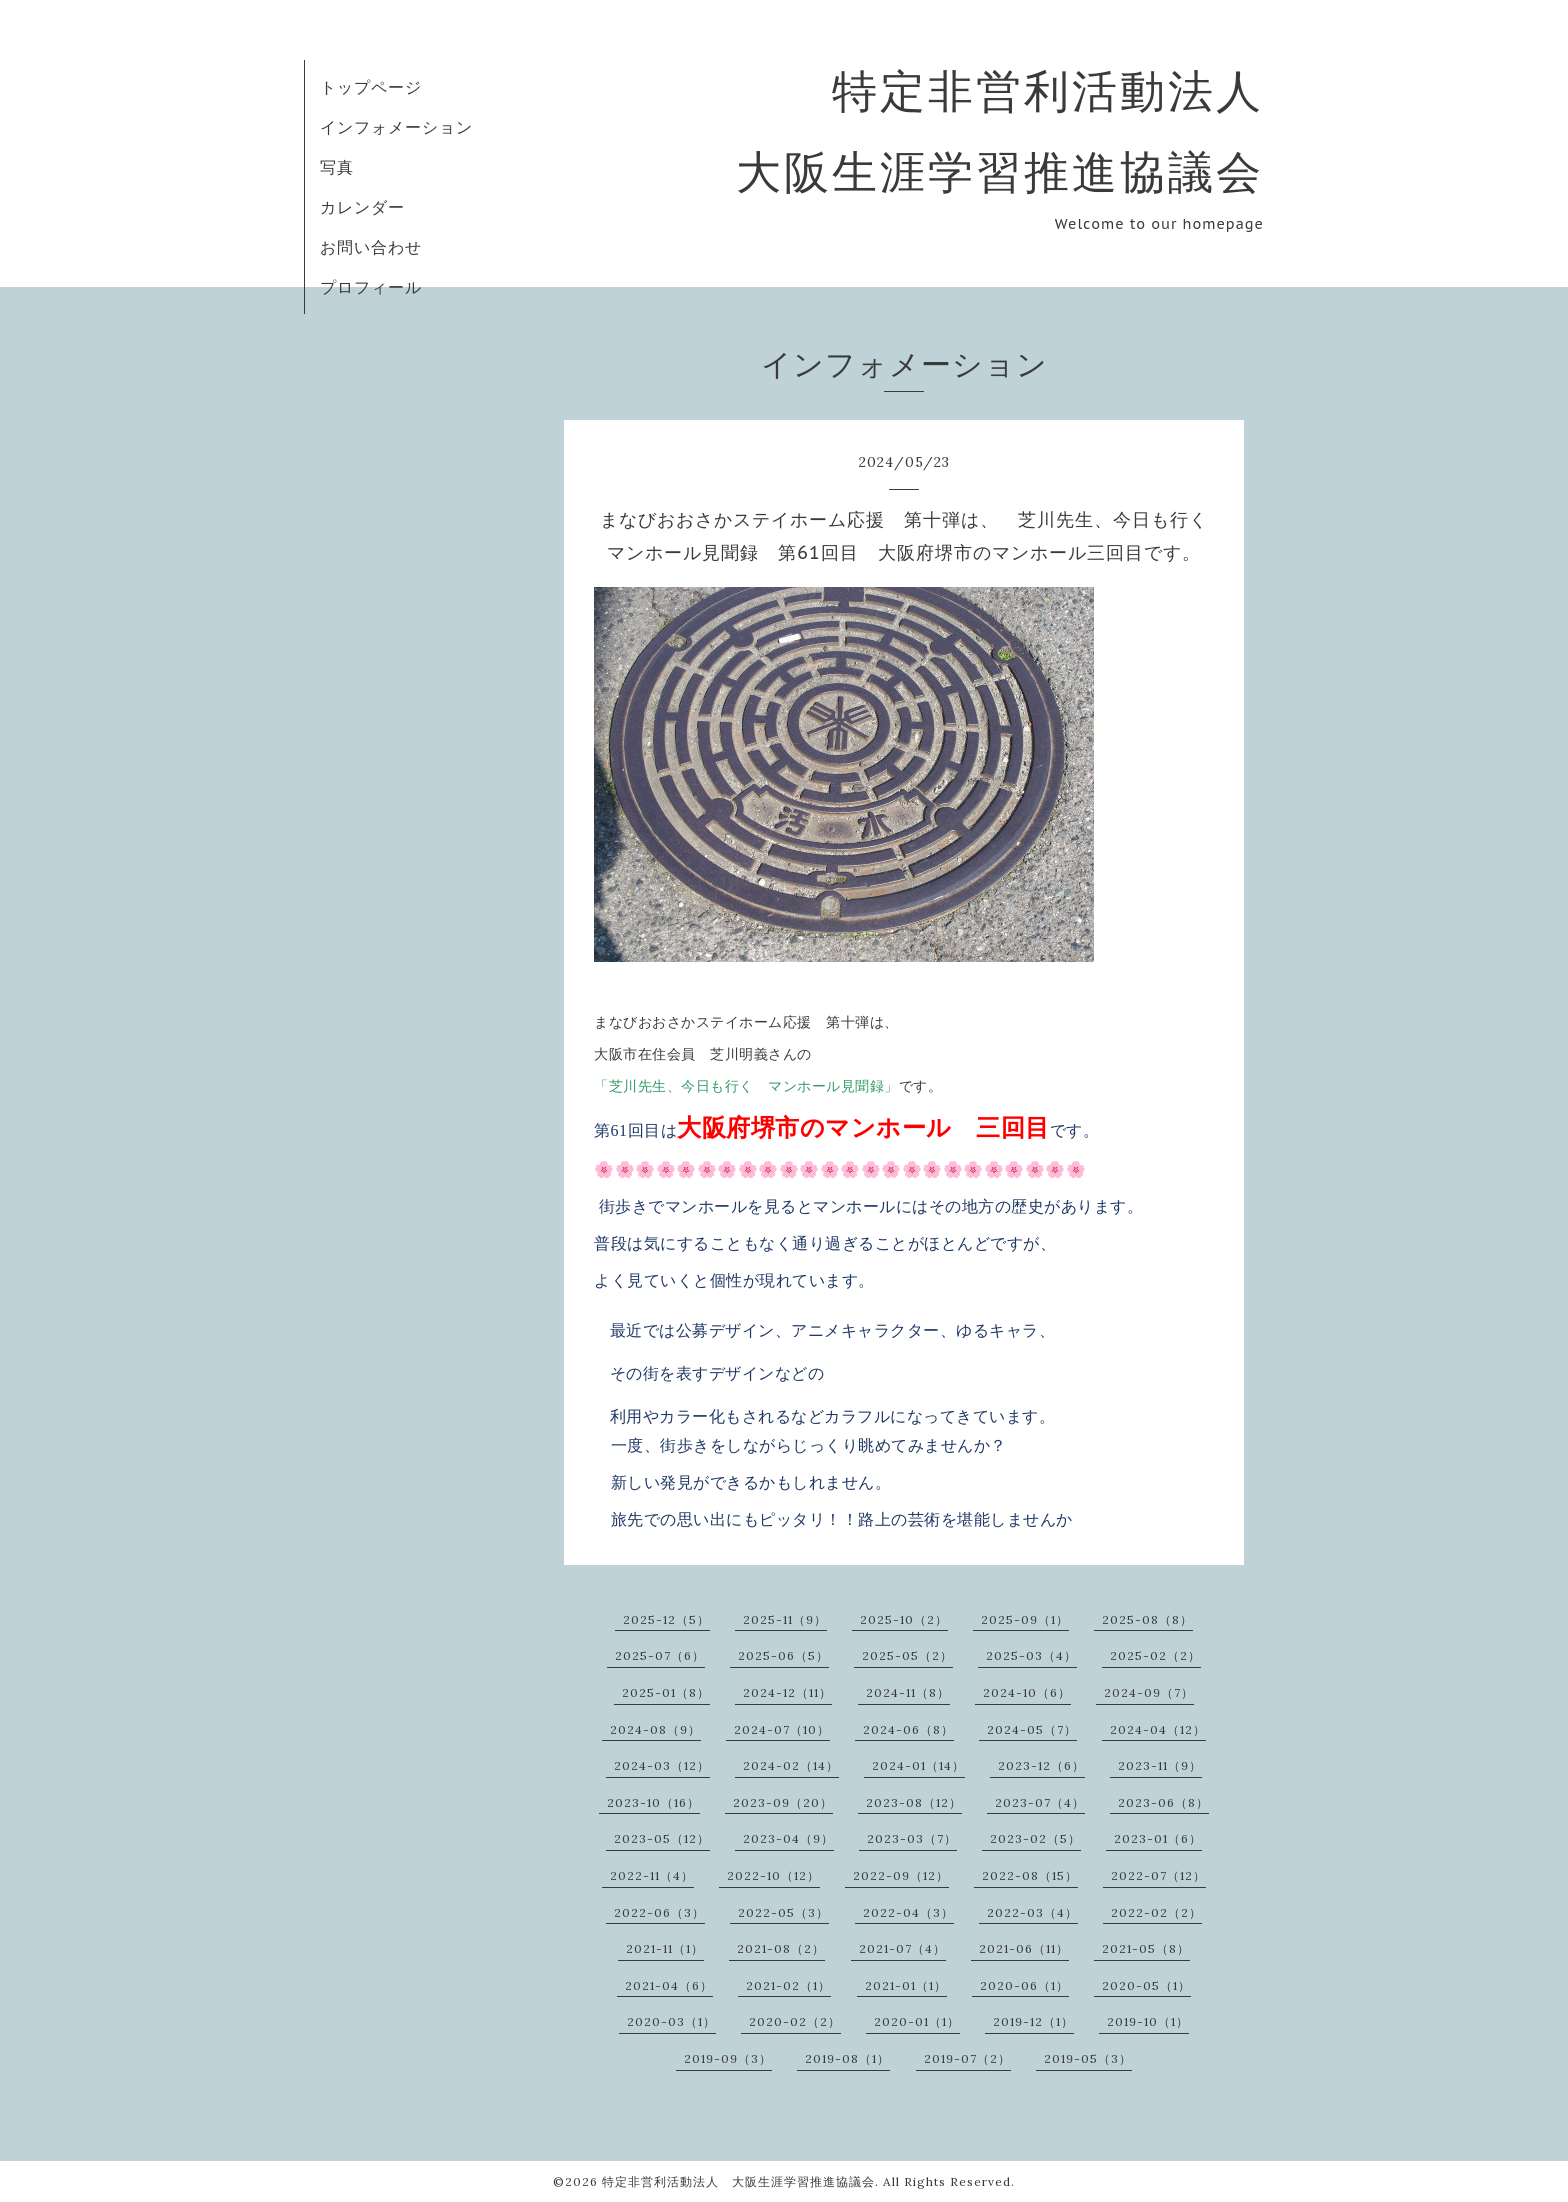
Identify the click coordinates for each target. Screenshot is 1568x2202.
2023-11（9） (1160, 1765)
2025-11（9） (785, 1619)
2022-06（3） (659, 1912)
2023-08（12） (914, 1802)
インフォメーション (396, 127)
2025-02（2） (1155, 1655)
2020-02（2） (795, 2021)
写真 (337, 167)
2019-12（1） (1033, 2021)
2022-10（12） (773, 1875)
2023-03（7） (912, 1838)
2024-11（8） (908, 1692)
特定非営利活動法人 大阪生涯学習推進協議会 (738, 2181)
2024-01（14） (918, 1765)
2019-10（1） (1148, 2021)
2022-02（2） (1156, 1912)
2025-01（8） (666, 1692)
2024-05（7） (1032, 1729)
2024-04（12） (1158, 1729)
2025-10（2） (904, 1619)
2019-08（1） (847, 2058)
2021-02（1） (788, 1985)
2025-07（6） (660, 1655)
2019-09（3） (728, 2058)
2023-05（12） (662, 1838)
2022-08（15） (1030, 1875)
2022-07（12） (1158, 1875)
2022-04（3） (908, 1912)
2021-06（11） (1024, 1948)
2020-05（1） (1146, 1985)
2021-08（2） (781, 1948)
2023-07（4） (1040, 1802)
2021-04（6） (669, 1985)
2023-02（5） (1035, 1838)
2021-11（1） (665, 1948)
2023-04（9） (788, 1838)
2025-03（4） (1031, 1655)
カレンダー (362, 207)
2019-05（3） (1088, 2058)
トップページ (371, 87)
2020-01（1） (917, 2021)
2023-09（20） (783, 1802)
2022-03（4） (1032, 1912)
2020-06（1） (1024, 1985)
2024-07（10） (782, 1729)
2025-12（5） (666, 1619)
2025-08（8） (1147, 1619)
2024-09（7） (1149, 1692)
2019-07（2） (967, 2058)
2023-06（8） (1163, 1802)
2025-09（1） (1025, 1619)
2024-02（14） (791, 1765)
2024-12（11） (787, 1692)
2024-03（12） (662, 1765)
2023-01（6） (1158, 1838)
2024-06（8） (908, 1729)
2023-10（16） (653, 1802)
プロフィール (371, 287)
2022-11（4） (652, 1875)
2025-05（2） (907, 1655)
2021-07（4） (902, 1948)
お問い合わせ (371, 247)
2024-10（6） (1027, 1692)
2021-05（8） (1146, 1948)
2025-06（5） (783, 1655)
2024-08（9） (655, 1729)
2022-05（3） (783, 1912)
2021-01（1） (906, 1985)
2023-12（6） (1041, 1765)
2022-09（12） (901, 1875)
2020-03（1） (671, 2021)
